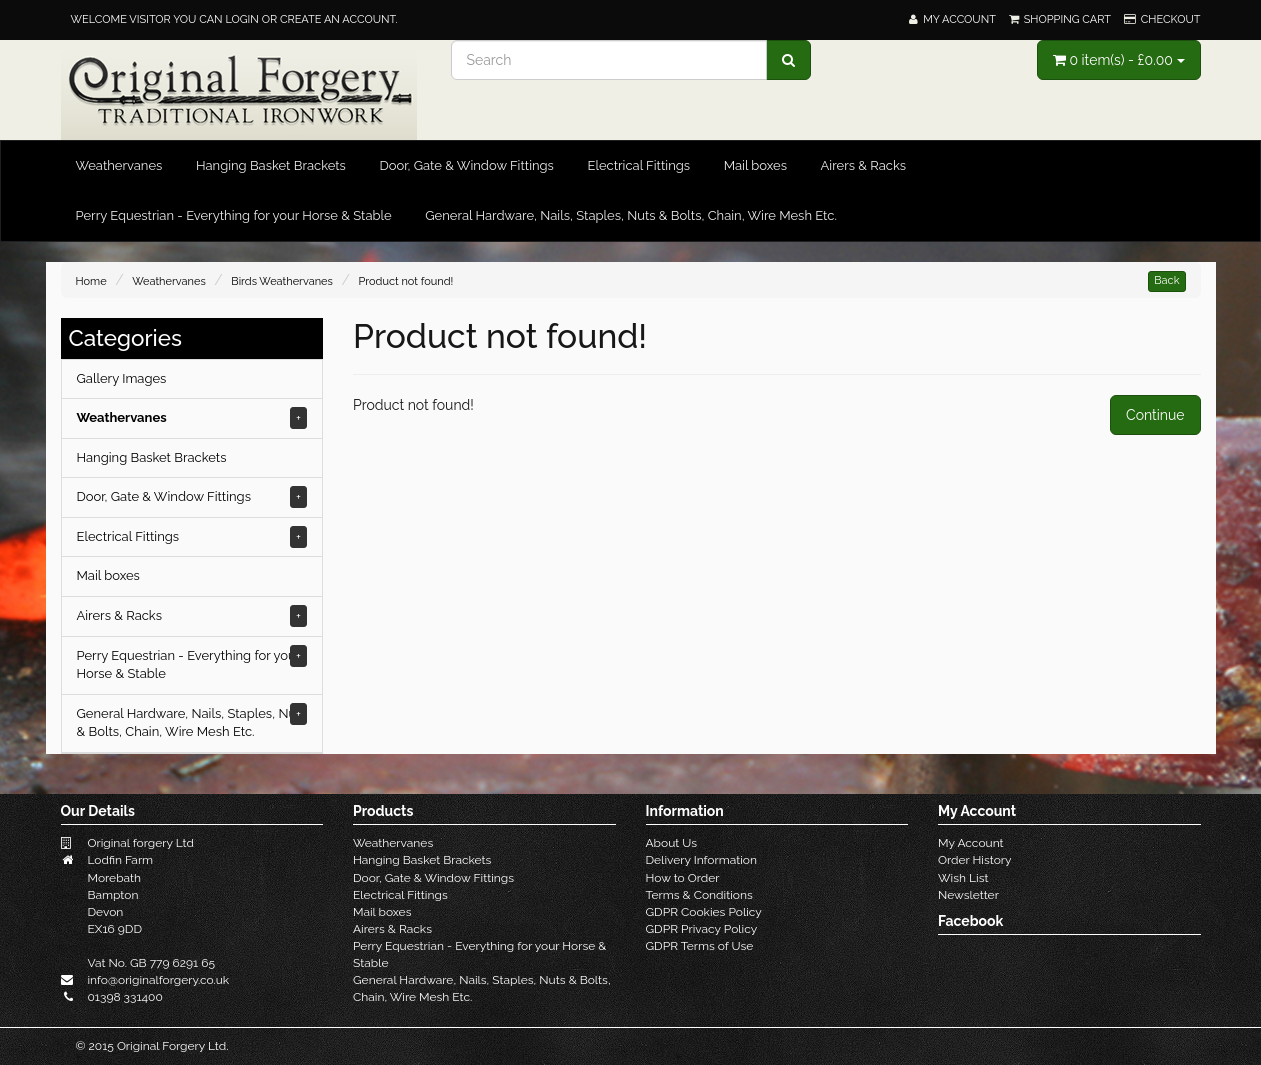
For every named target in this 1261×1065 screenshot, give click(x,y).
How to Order (683, 878)
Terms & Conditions (699, 895)
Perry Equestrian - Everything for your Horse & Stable (234, 215)
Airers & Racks (864, 165)
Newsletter (968, 895)
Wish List (963, 878)
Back (1166, 280)
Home (91, 281)
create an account (337, 19)
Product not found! (405, 281)
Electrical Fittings (638, 165)
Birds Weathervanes (282, 281)
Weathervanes (119, 165)
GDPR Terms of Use (700, 946)
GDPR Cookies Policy (704, 912)
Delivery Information (702, 860)
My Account (971, 843)
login (241, 19)
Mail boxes (755, 165)
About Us (672, 843)
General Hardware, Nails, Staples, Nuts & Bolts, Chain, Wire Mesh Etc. (631, 215)
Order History (975, 860)
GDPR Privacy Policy (702, 929)
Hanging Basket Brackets (271, 165)
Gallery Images (122, 378)
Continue (1155, 415)
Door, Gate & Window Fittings (466, 165)
